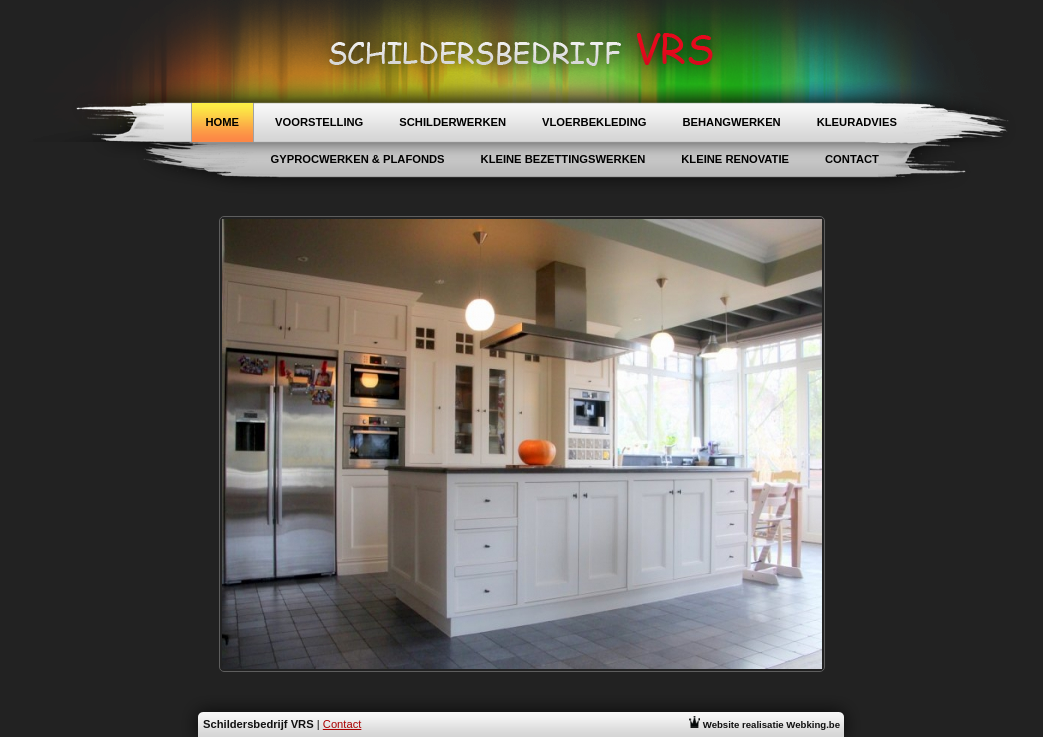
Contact (852, 159)
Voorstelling (319, 122)
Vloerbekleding (594, 122)
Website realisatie (764, 724)
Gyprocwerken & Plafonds (358, 159)
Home (223, 122)
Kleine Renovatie (735, 159)
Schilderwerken (452, 122)
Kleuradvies (857, 122)
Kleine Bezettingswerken (563, 159)
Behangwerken (731, 122)
